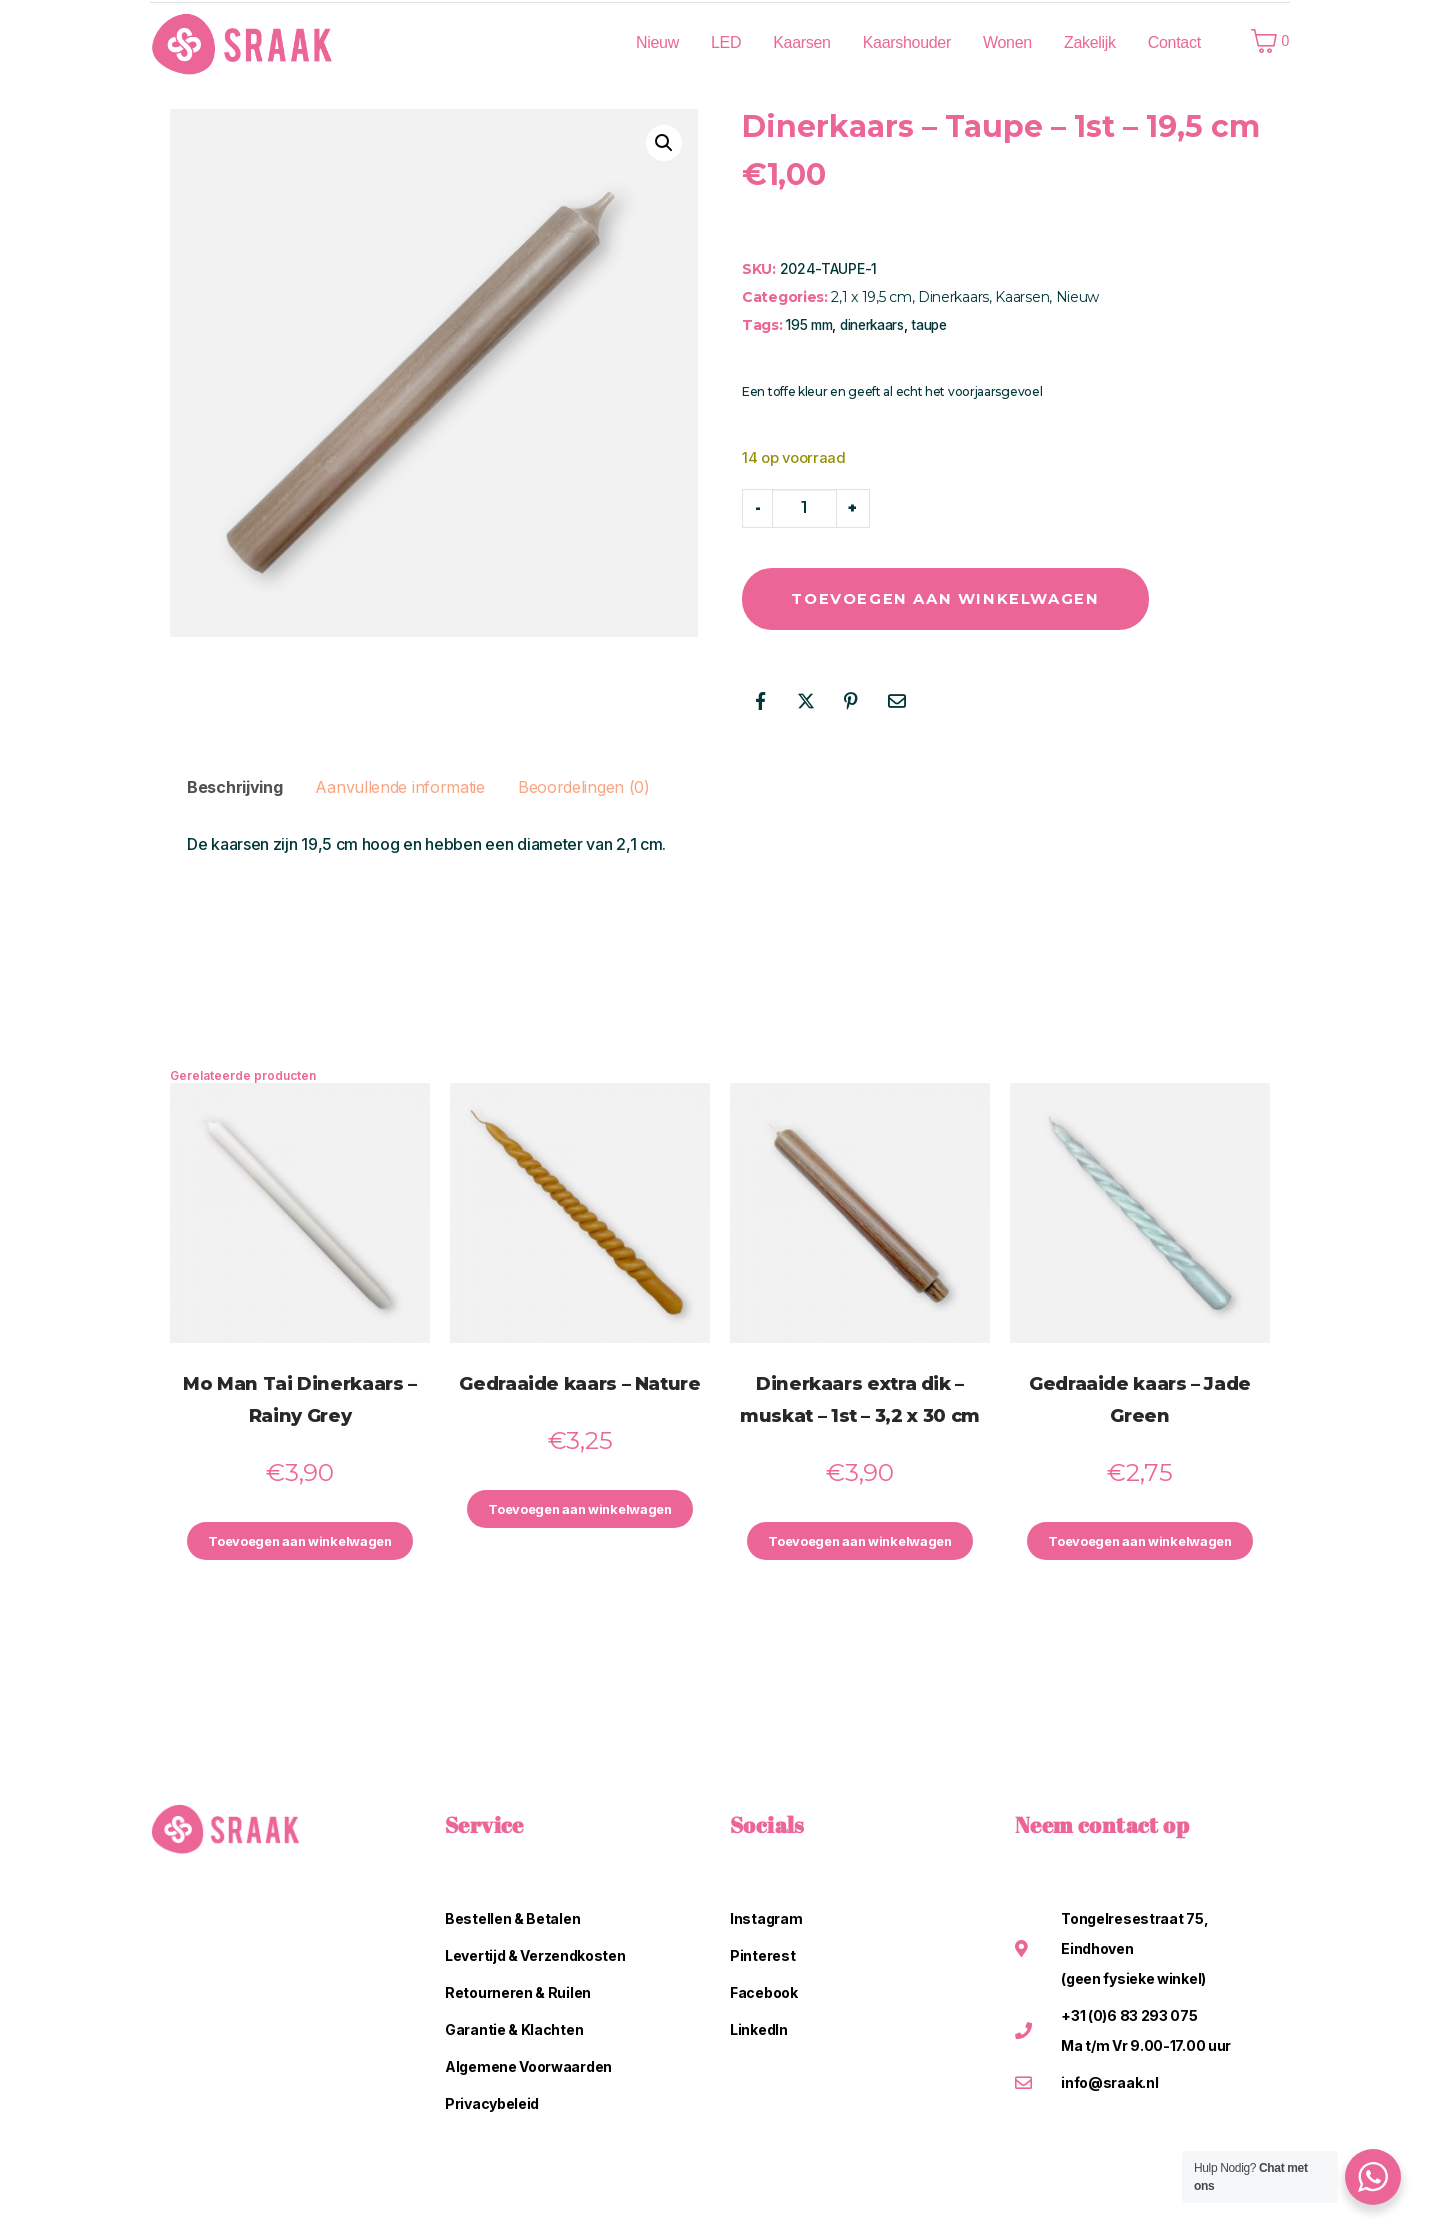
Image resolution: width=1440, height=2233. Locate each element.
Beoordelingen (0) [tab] (584, 789)
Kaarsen (802, 42)
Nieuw (657, 42)
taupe (929, 325)
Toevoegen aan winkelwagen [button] (300, 1545)
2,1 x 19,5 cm (871, 297)
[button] (664, 143)
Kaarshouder (907, 42)
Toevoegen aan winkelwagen (979, 599)
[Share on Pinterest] (851, 703)
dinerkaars (872, 325)
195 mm (809, 325)
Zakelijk (1090, 42)
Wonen (1007, 42)
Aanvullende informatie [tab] (399, 789)
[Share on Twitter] (806, 703)
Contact (1174, 42)
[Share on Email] (897, 703)
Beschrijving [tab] (234, 789)
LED (726, 42)
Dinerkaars (953, 297)
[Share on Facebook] (760, 703)
